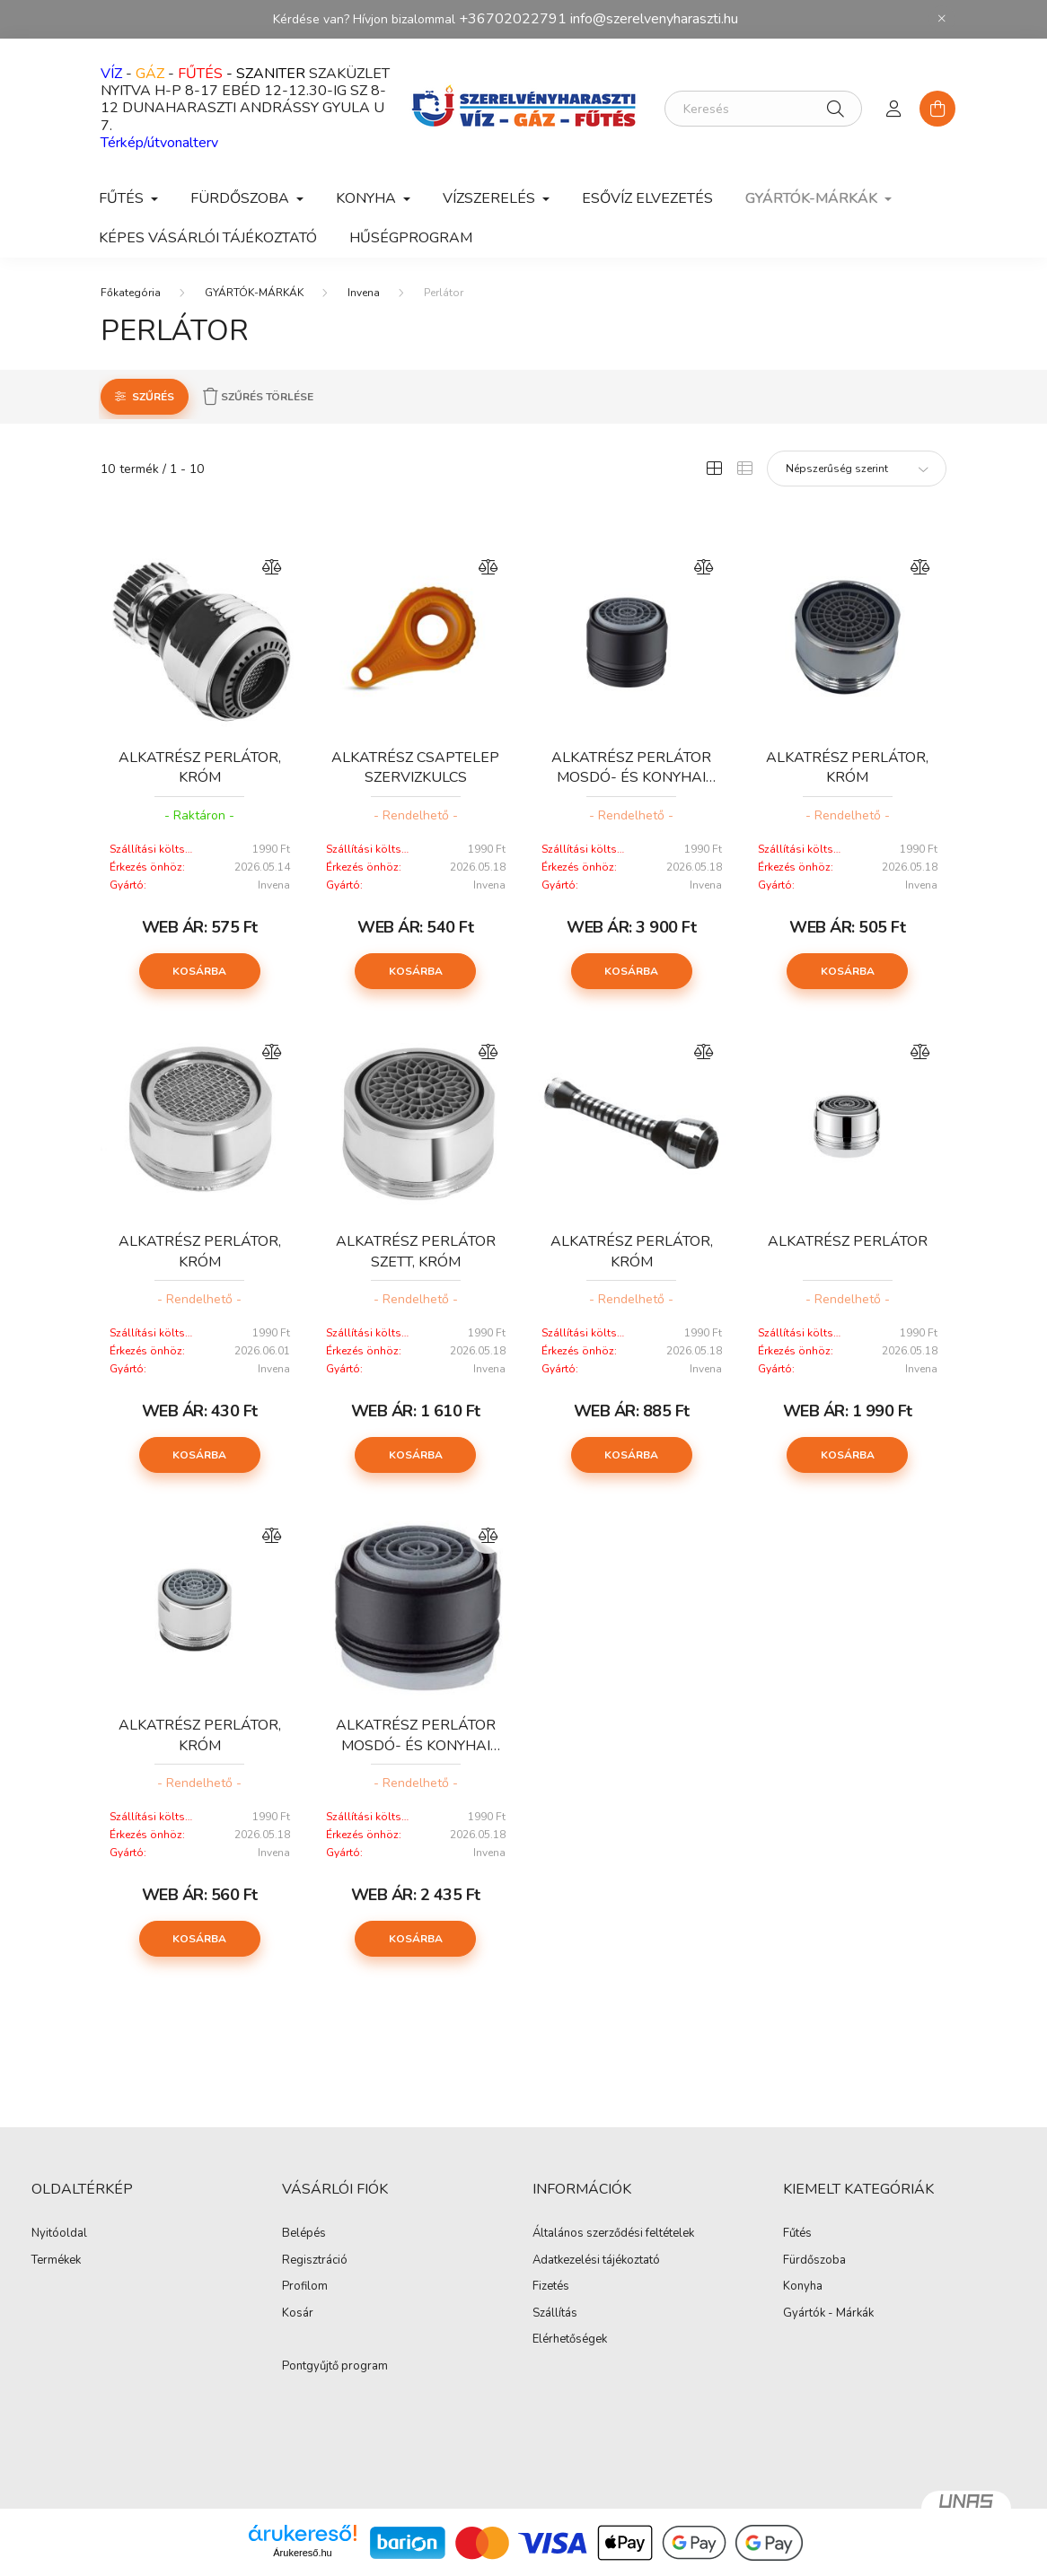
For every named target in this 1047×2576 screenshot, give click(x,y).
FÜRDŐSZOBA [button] (241, 198)
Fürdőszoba (814, 2261)
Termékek (56, 2261)
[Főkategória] (131, 292)
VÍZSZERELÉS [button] (491, 198)
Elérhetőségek (569, 2340)
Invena (364, 292)
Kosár (297, 2314)
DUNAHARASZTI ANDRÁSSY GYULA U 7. (242, 116)
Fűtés (797, 2234)
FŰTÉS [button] (123, 198)
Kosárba (199, 971)
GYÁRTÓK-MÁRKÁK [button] (813, 198)
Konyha (803, 2287)
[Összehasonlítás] (272, 567)
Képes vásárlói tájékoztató (208, 238)
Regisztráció (315, 2261)
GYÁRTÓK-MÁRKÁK (254, 292)
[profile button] (894, 109)
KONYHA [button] (368, 198)
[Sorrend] (856, 468)
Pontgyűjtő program (335, 2367)
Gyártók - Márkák (828, 2314)
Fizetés (550, 2287)
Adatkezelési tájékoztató (596, 2261)
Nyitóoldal (59, 2234)
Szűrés (153, 397)
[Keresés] (763, 109)
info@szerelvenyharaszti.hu (654, 19)
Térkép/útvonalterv (159, 143)
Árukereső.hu (302, 2552)
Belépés (304, 2234)
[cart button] (937, 109)
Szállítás (554, 2314)
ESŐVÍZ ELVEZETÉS (647, 198)
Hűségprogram (410, 238)
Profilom (305, 2287)
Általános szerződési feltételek (613, 2234)
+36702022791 (513, 19)
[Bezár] (941, 18)
